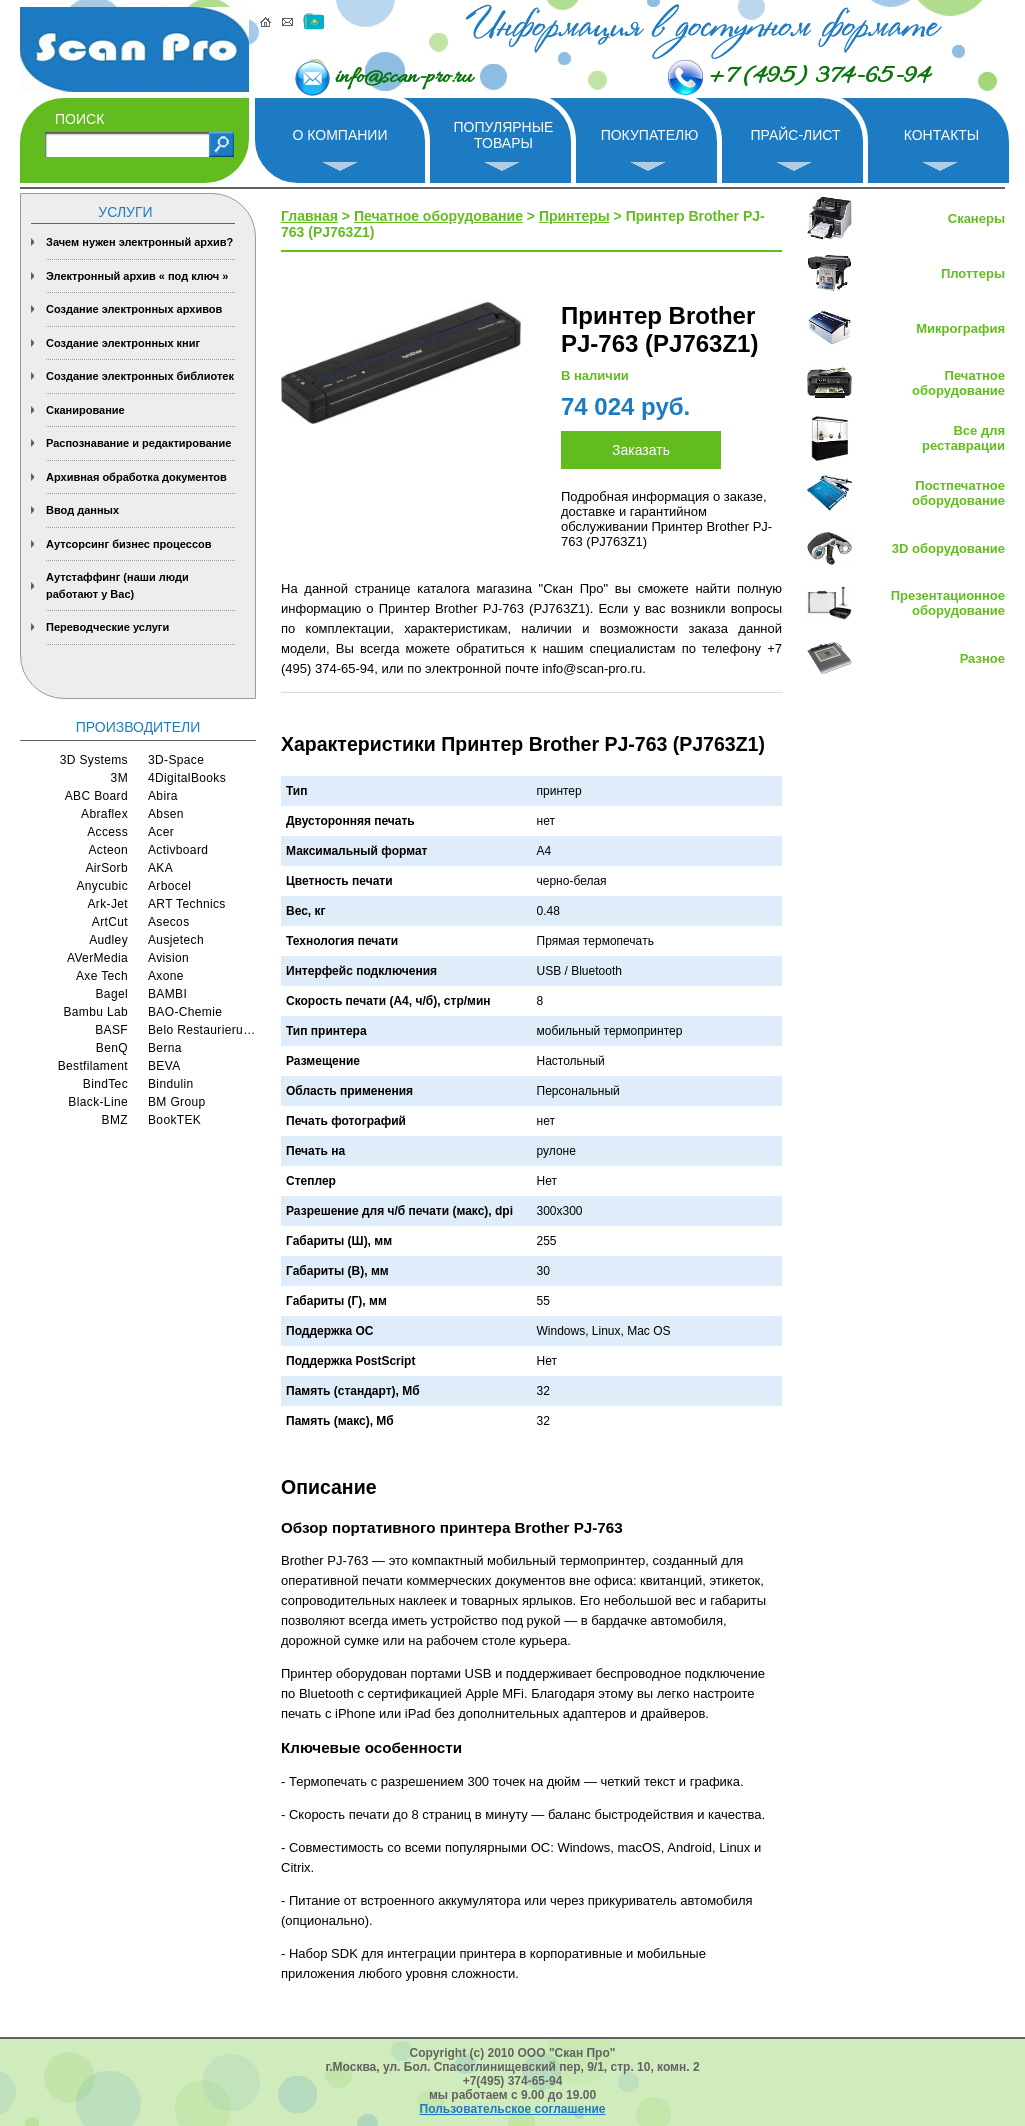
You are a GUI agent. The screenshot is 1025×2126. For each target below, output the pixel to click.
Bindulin (171, 1084)
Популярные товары (504, 134)
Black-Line (98, 1102)
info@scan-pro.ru (403, 78)
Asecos (169, 922)
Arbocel (169, 886)
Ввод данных (82, 510)
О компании (340, 135)
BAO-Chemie (185, 1012)
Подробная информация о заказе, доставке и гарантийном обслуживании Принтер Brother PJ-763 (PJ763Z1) (666, 519)
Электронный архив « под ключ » (137, 276)
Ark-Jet (107, 904)
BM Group (177, 1102)
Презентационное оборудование (948, 603)
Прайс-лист (795, 135)
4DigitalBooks (187, 778)
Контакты (942, 135)
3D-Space (176, 760)
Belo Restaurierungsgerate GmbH (202, 1030)
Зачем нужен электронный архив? (139, 242)
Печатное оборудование (438, 216)
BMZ (115, 1120)
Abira (163, 796)
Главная (309, 216)
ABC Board (96, 796)
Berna (165, 1048)
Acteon (108, 850)
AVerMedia (97, 958)
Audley (108, 940)
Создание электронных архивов (134, 309)
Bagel (112, 994)
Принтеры (574, 216)
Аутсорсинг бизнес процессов (129, 544)
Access (107, 832)
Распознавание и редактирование (138, 443)
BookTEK (174, 1120)
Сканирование (85, 410)
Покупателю (650, 135)
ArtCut (110, 922)
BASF (111, 1030)
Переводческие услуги (107, 627)
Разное (982, 658)
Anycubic (102, 886)
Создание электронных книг (123, 343)
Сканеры (976, 218)
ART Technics (187, 904)
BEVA (164, 1066)
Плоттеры (973, 273)
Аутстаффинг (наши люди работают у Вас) (117, 585)
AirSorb (106, 868)
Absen (166, 814)
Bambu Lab (95, 1012)
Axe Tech (102, 976)
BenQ (112, 1048)
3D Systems (94, 760)
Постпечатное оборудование (958, 493)
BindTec (105, 1084)
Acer (161, 832)
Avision (168, 958)
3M (119, 778)
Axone (166, 976)
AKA (160, 868)
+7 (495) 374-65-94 (819, 77)
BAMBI (167, 994)
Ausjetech (176, 940)
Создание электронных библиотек (140, 376)
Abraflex (104, 814)
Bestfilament (93, 1066)
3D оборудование (948, 548)
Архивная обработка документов (136, 477)
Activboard (178, 850)
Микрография (960, 328)
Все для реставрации (963, 438)
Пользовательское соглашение (513, 2109)
